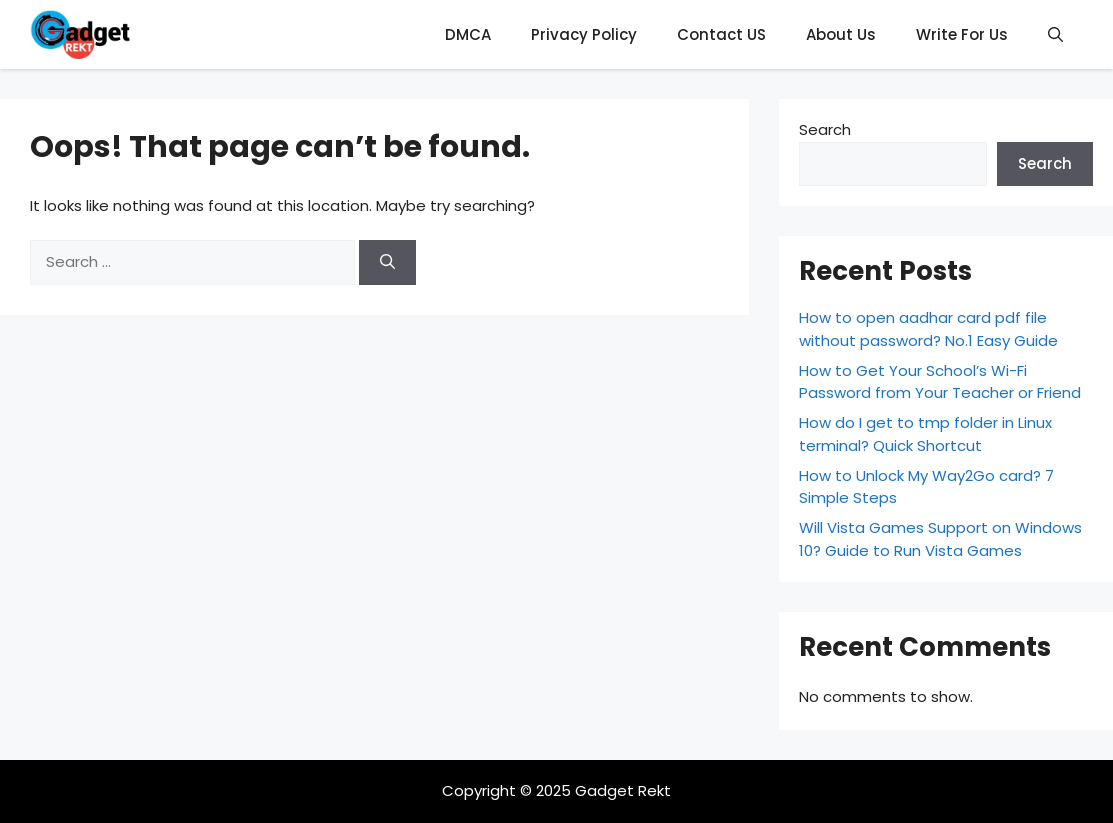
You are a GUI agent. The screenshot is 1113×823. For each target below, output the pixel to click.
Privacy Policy (584, 34)
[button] (1055, 34)
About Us (841, 34)
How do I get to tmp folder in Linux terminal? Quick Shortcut (925, 434)
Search (825, 129)
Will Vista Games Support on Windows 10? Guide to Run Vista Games (940, 539)
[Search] (387, 262)
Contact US (721, 34)
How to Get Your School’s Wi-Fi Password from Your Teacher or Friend (940, 382)
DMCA (468, 34)
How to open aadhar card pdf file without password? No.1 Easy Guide (928, 329)
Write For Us (962, 34)
